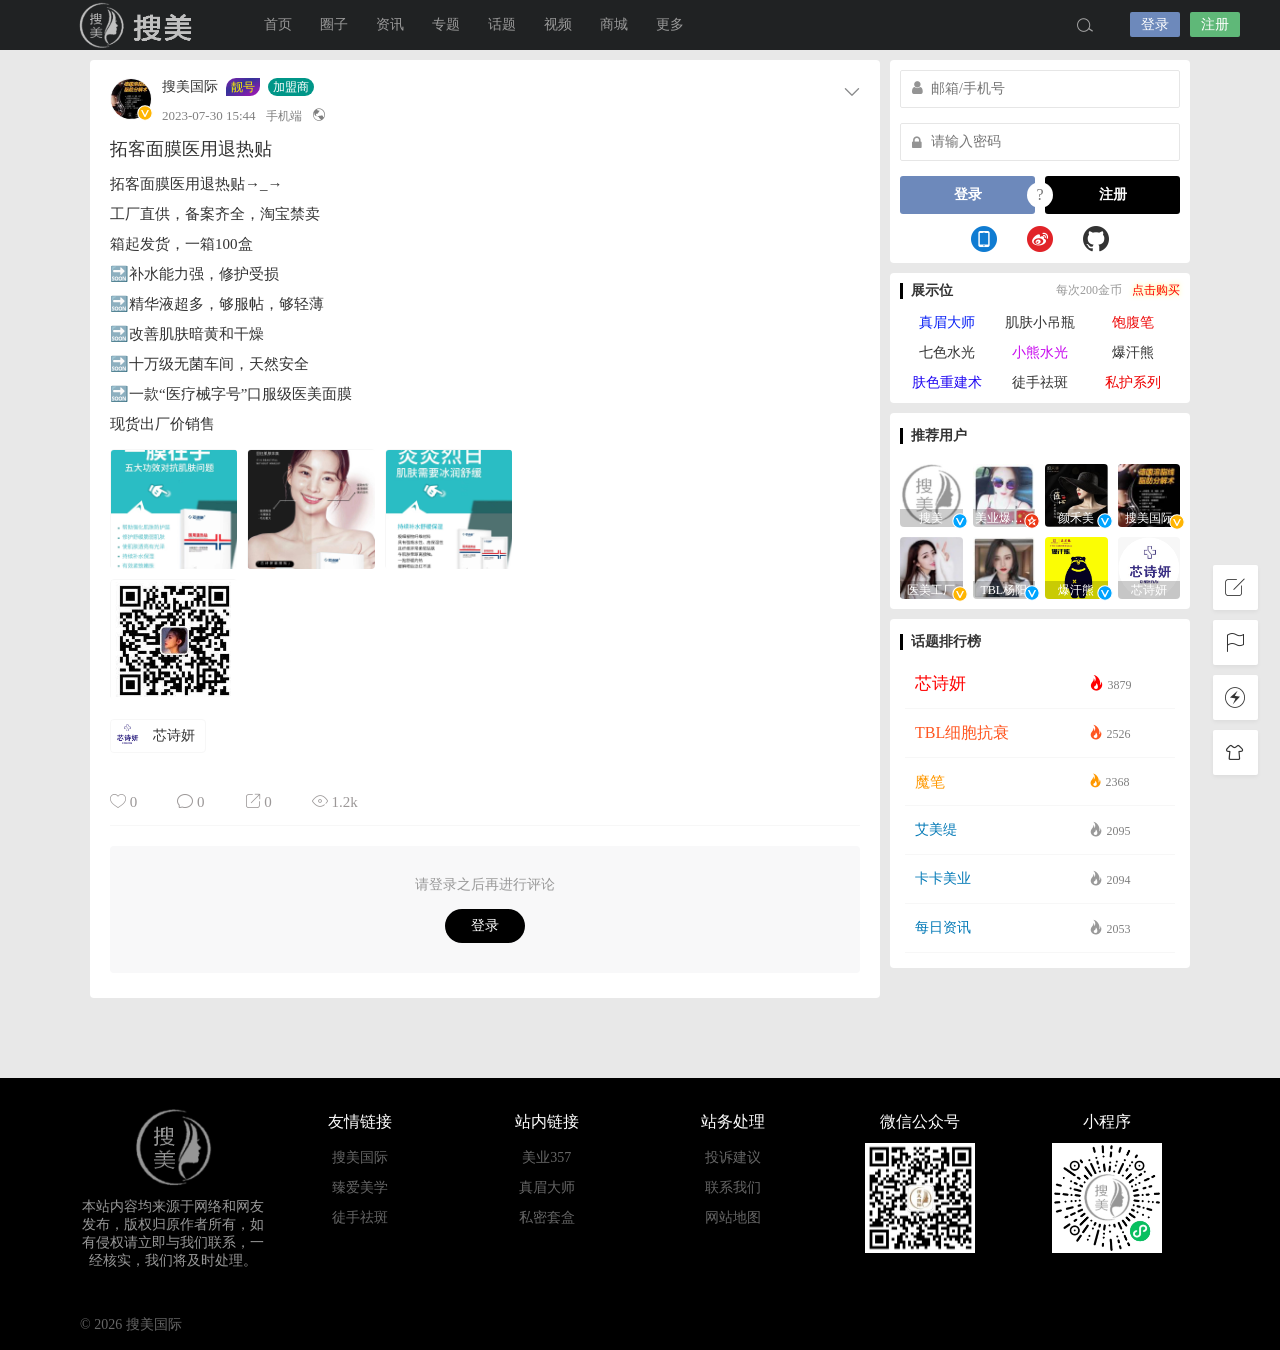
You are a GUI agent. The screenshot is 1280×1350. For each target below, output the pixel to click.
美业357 (546, 1157)
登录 (1155, 24)
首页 (278, 24)
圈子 (334, 24)
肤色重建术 (947, 382)
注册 (1215, 24)
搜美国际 (190, 87)
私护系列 (1133, 382)
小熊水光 (1040, 352)
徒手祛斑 (1040, 382)
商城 (614, 24)
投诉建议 (733, 1157)
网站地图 (733, 1217)
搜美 (140, 25)
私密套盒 (547, 1217)
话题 (502, 24)
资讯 (390, 24)
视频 (558, 24)
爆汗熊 (1133, 352)
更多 (670, 24)
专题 (446, 24)
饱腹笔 (1133, 322)
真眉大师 (947, 322)
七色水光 (947, 352)
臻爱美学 (360, 1187)
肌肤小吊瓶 (1040, 322)
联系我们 (733, 1187)
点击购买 (1156, 290)
